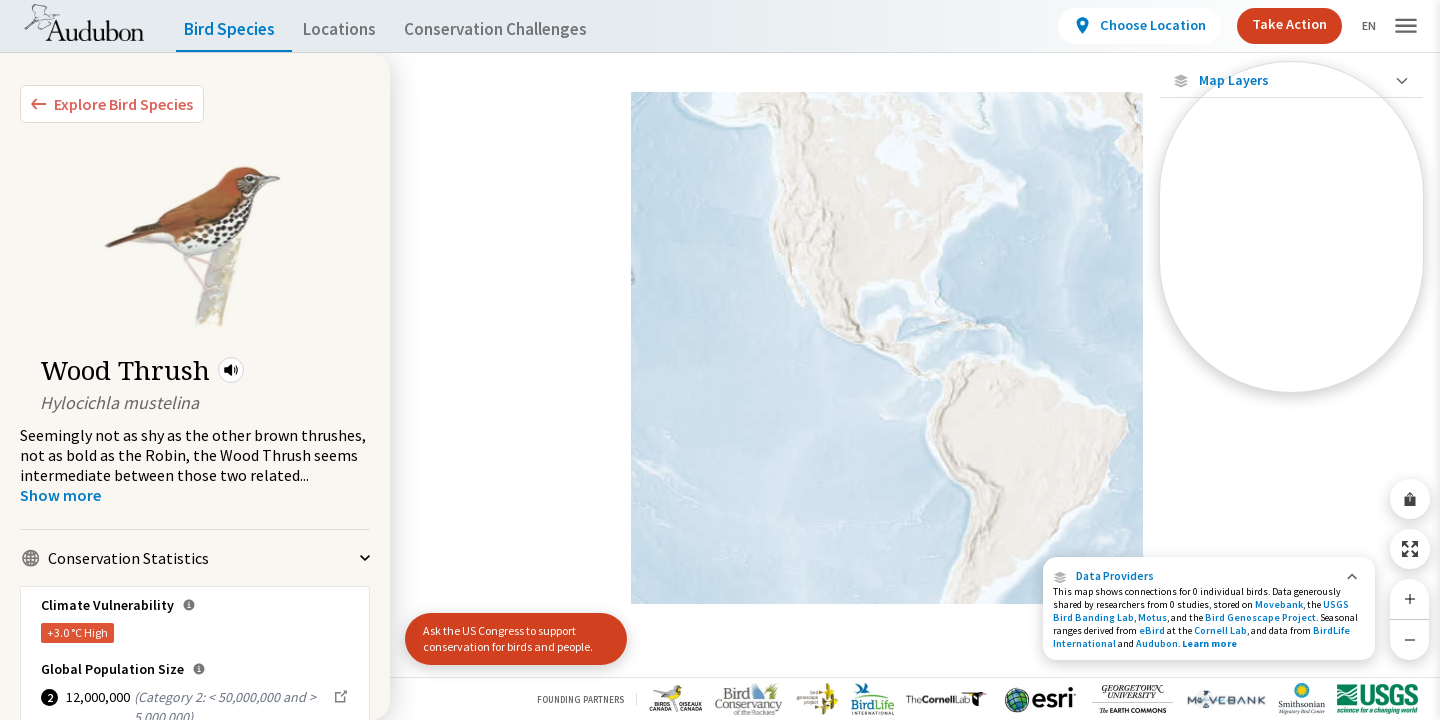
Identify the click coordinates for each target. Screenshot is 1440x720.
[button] (231, 370)
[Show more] (60, 495)
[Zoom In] (1410, 599)
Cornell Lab (1220, 630)
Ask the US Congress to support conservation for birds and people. (508, 638)
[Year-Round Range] (1291, 379)
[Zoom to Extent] (1410, 549)
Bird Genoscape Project (1260, 617)
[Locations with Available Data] (1291, 208)
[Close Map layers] (1291, 80)
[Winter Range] (1291, 345)
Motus (1152, 617)
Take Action (1272, 24)
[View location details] (1122, 26)
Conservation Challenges (527, 29)
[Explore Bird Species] (112, 104)
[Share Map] (1410, 499)
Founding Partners (580, 699)
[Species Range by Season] (1291, 276)
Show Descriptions (1291, 397)
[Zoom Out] (1410, 639)
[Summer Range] (1291, 311)
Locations (357, 29)
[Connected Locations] (1291, 242)
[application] (720, 360)
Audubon (1157, 643)
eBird (1152, 630)
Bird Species (234, 29)
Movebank (1279, 604)
